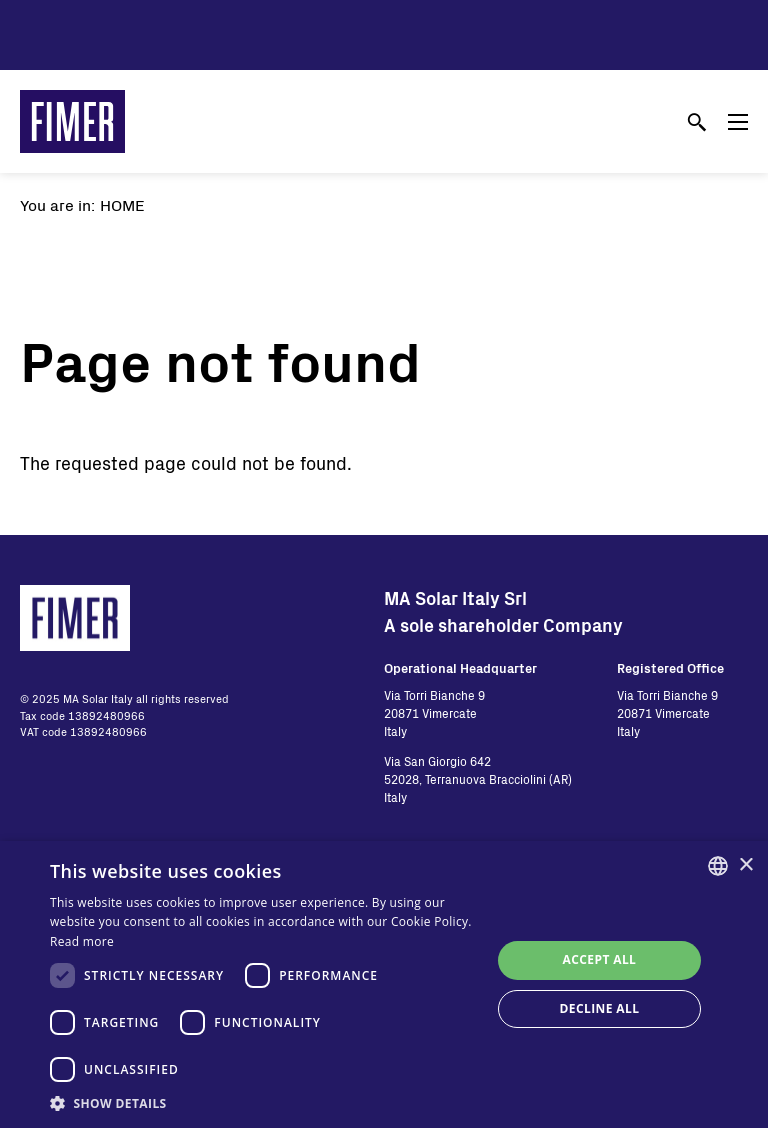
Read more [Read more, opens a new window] (82, 941)
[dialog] (384, 984)
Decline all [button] (600, 1008)
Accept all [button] (600, 959)
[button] (264, 1103)
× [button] (745, 865)
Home (122, 204)
